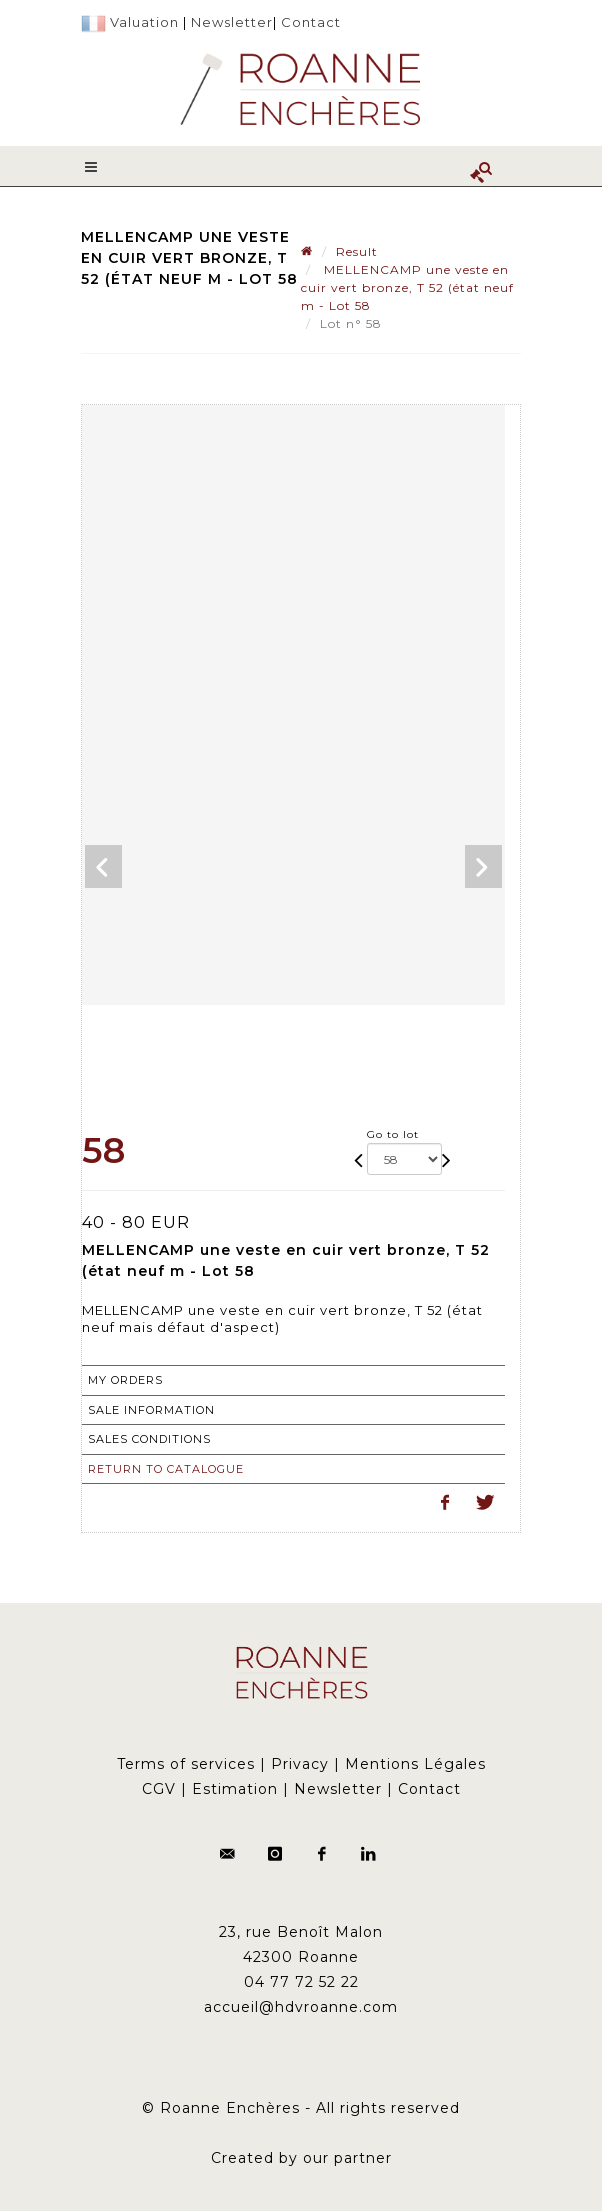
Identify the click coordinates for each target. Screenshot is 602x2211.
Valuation (144, 22)
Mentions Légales (415, 1764)
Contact (311, 22)
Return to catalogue (166, 1469)
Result (357, 251)
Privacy (300, 1764)
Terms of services (186, 1764)
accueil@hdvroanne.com (301, 2007)
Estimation (235, 1789)
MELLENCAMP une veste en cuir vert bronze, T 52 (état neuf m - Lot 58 (407, 287)
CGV (159, 1789)
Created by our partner (301, 2158)
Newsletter (232, 22)
